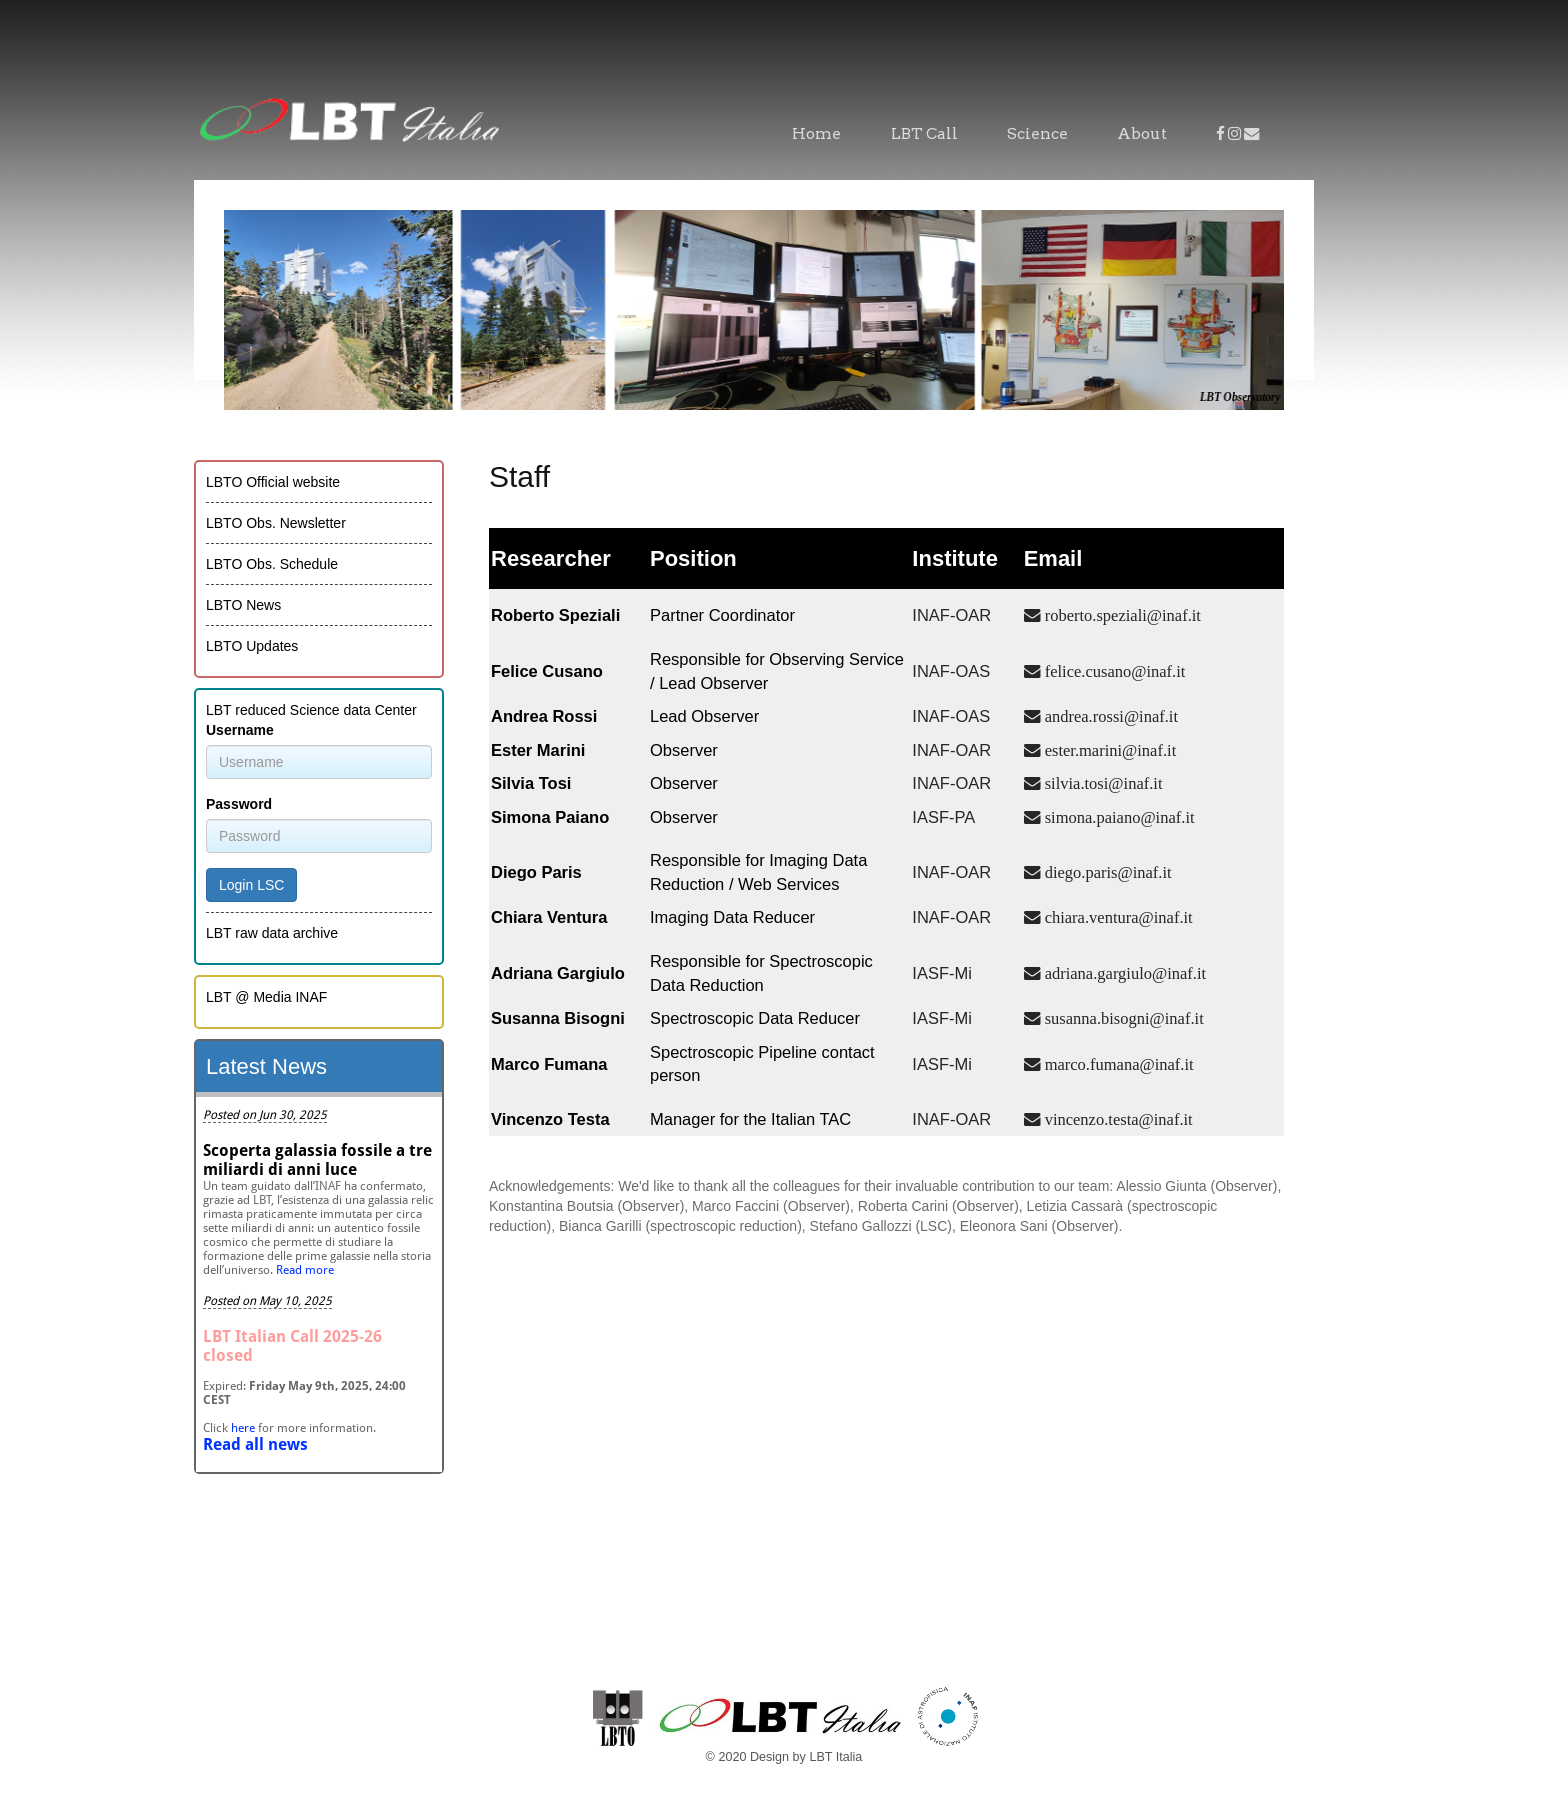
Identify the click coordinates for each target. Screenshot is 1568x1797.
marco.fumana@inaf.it (1117, 1064)
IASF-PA (943, 817)
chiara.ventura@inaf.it (1117, 917)
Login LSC (251, 885)
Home (816, 133)
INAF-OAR (951, 615)
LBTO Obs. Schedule (272, 564)
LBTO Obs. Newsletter (276, 523)
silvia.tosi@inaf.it (1102, 783)
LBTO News (243, 605)
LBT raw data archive (272, 933)
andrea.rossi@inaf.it (1109, 716)
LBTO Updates (252, 646)
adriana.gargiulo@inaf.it (1124, 973)
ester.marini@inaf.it (1109, 750)
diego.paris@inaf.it (1106, 872)
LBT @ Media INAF (266, 997)
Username (240, 730)
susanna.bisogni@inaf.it (1122, 1018)
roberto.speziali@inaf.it (1121, 615)
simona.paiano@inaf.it (1118, 817)
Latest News (266, 1066)
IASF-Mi (942, 973)
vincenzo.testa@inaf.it (1117, 1119)
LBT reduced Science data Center (311, 710)
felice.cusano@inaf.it (1113, 671)
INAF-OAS (951, 671)
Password (239, 804)
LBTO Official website (273, 482)
